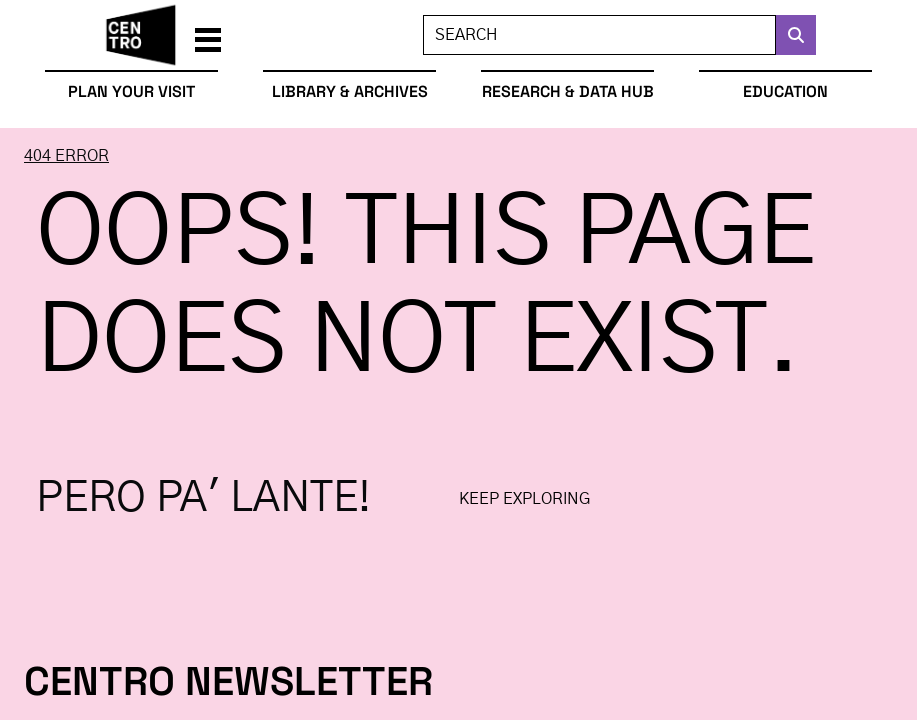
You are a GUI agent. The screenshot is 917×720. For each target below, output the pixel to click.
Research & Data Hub (568, 91)
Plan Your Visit (131, 91)
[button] (208, 35)
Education (785, 91)
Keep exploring (524, 499)
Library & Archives (350, 91)
